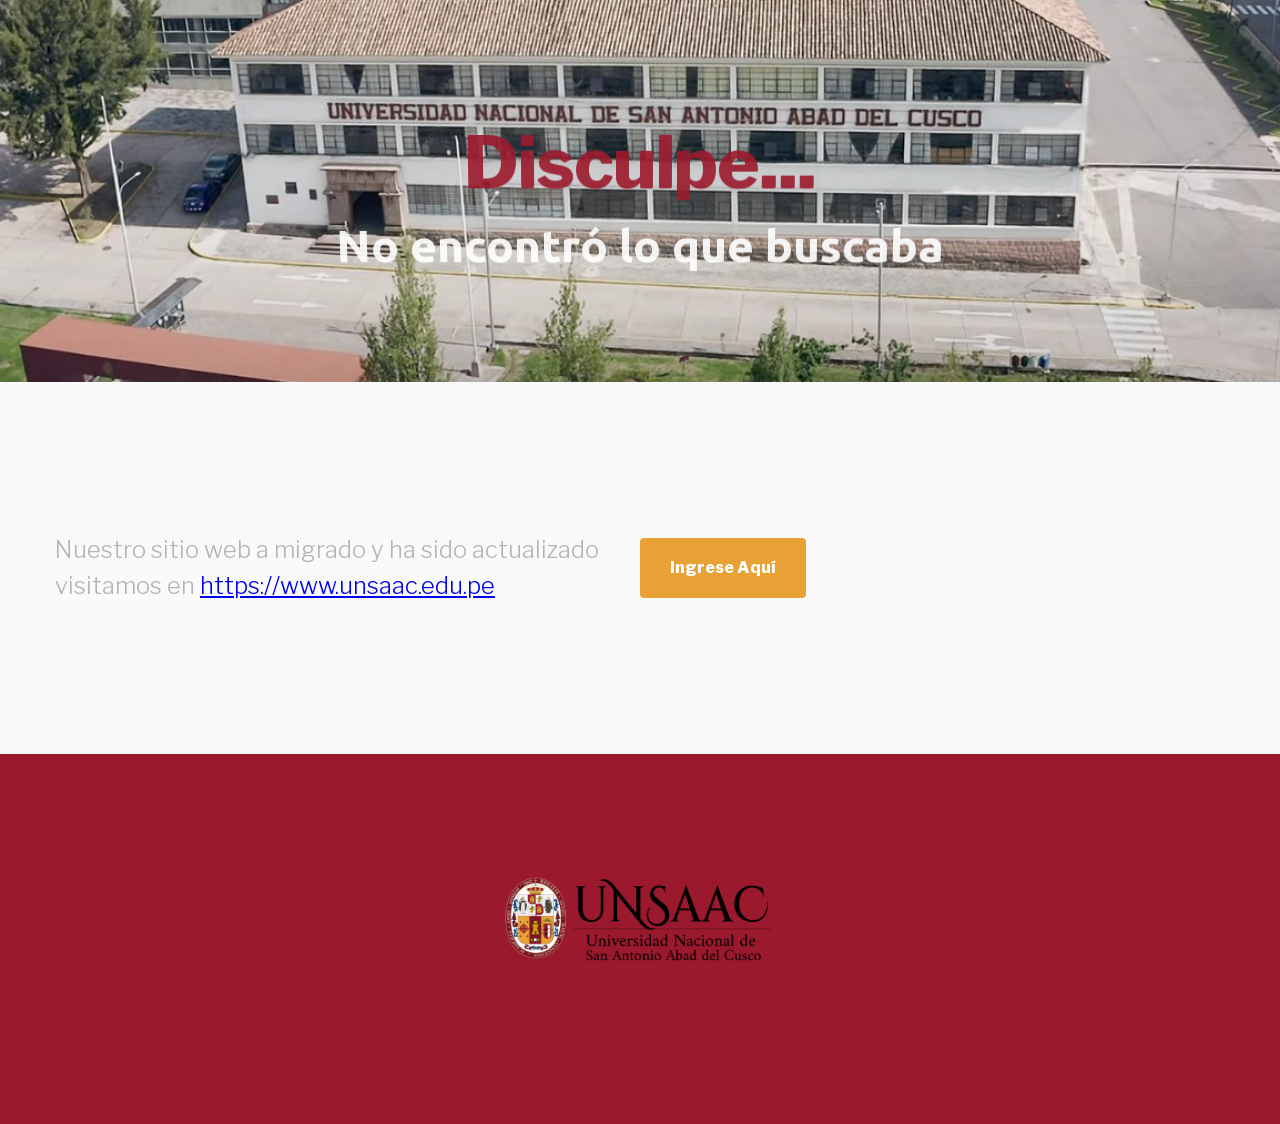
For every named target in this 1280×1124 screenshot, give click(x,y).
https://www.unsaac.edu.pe (347, 585)
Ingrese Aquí (723, 567)
